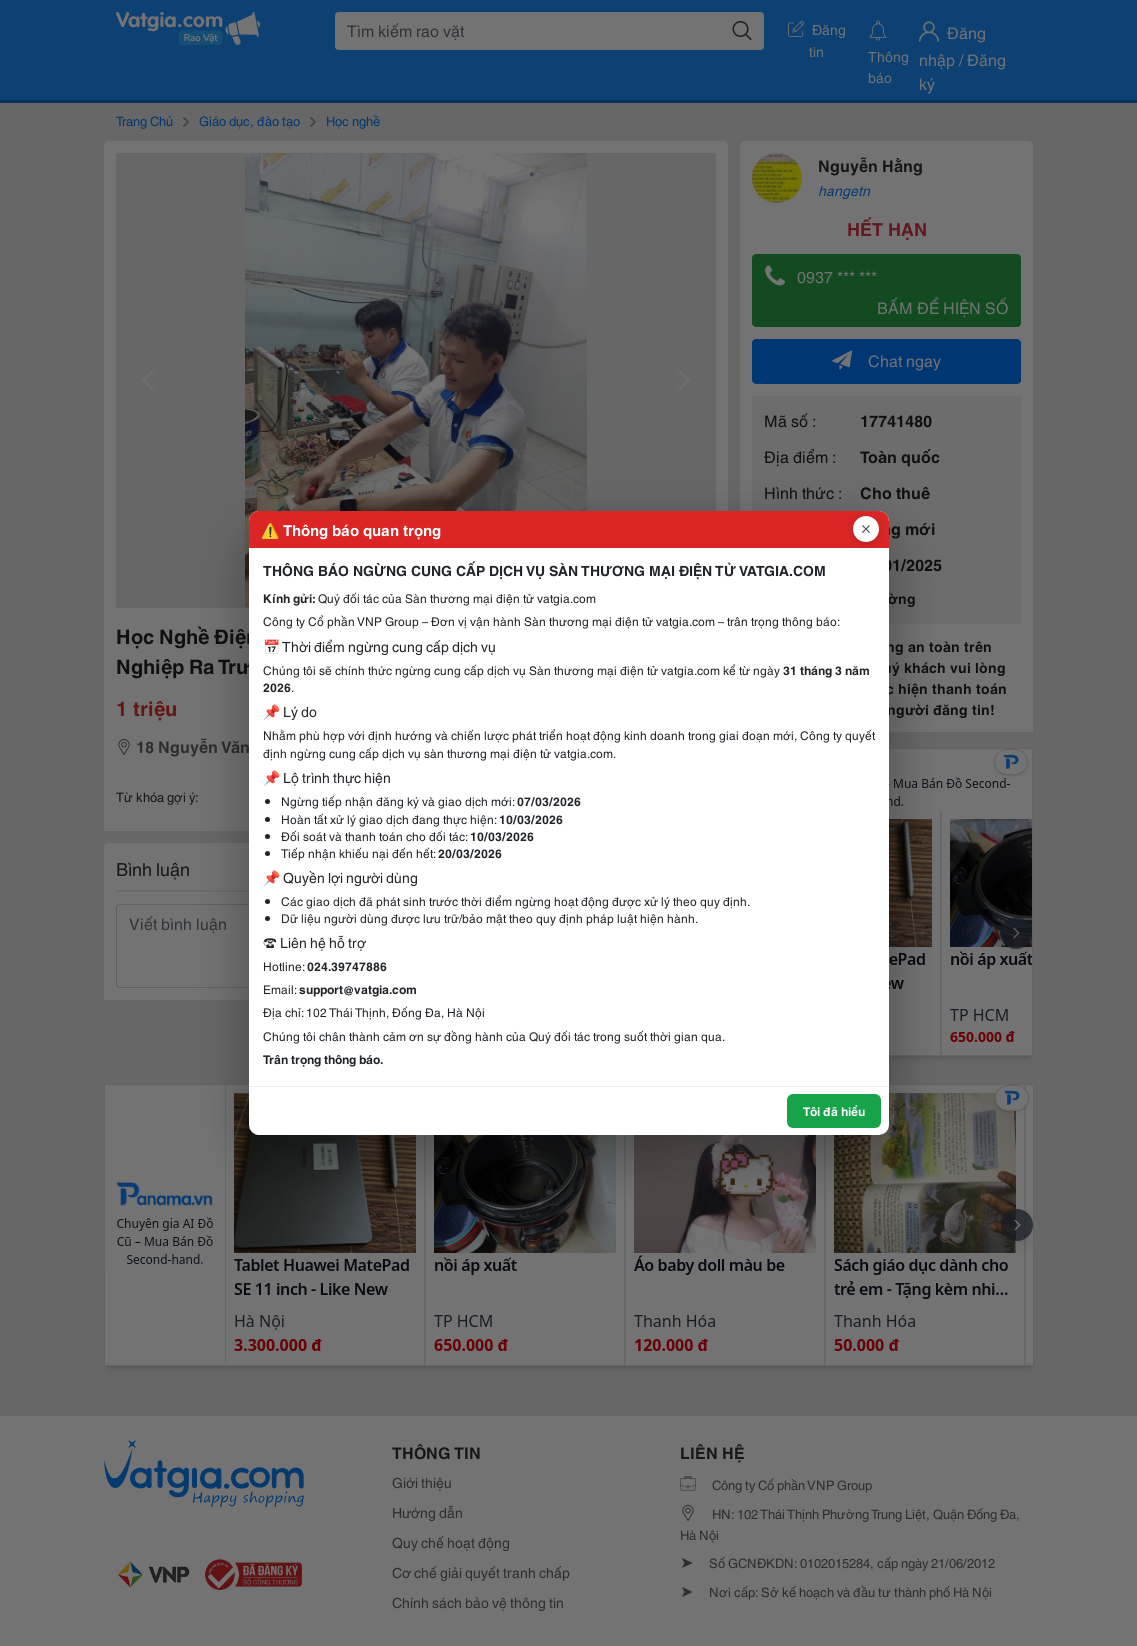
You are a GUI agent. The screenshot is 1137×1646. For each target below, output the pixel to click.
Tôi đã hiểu (834, 1110)
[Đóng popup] (866, 529)
